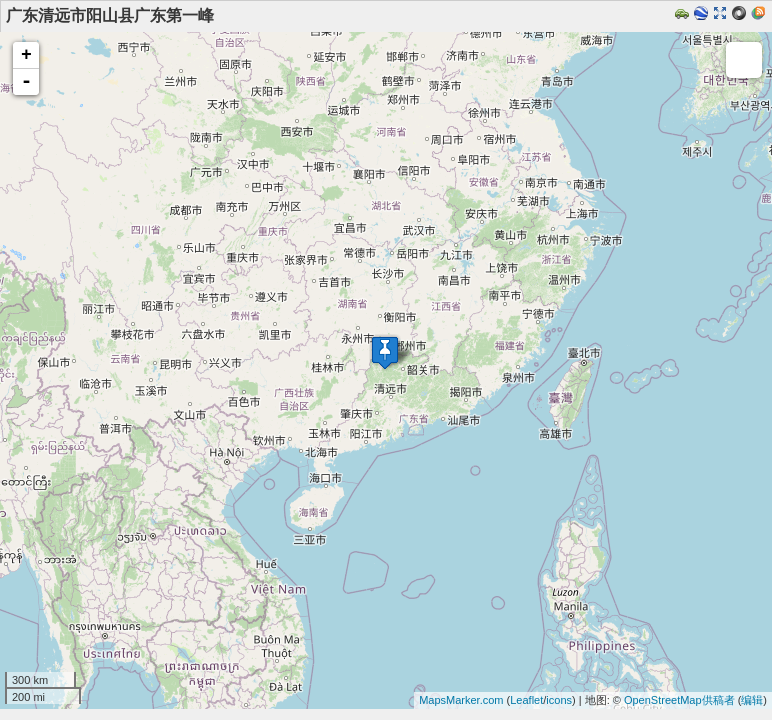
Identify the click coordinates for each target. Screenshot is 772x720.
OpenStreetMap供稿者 (679, 700)
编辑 (752, 700)
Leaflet (526, 700)
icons (559, 700)
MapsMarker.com (461, 700)
